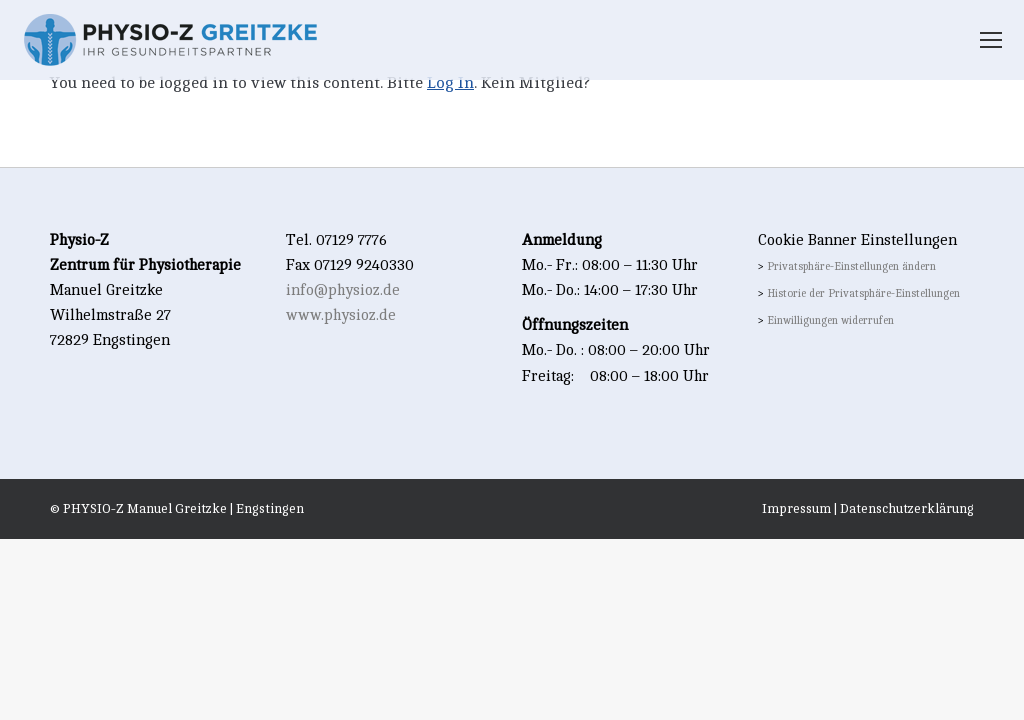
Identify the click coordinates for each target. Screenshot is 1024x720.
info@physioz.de (343, 290)
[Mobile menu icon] (991, 40)
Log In (450, 83)
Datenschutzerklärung (907, 509)
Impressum (796, 509)
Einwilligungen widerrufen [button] (830, 321)
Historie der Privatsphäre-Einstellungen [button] (863, 294)
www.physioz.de (341, 315)
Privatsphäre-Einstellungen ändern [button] (851, 267)
